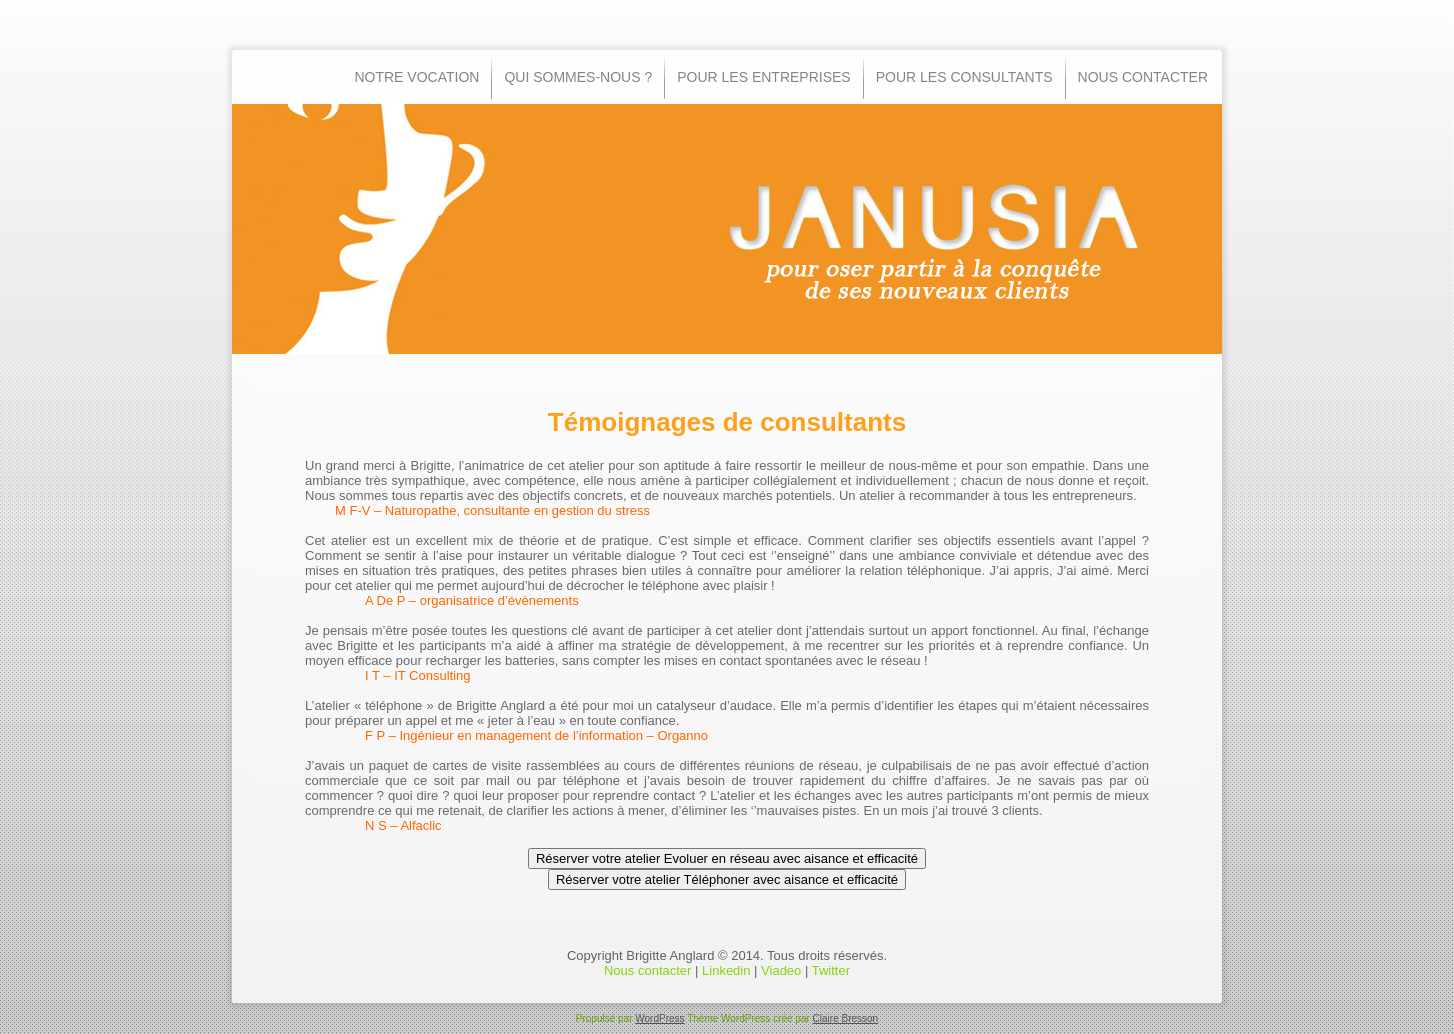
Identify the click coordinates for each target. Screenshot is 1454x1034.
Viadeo (781, 970)
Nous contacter (647, 970)
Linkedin (726, 970)
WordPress (659, 1018)
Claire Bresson (846, 1018)
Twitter (831, 970)
